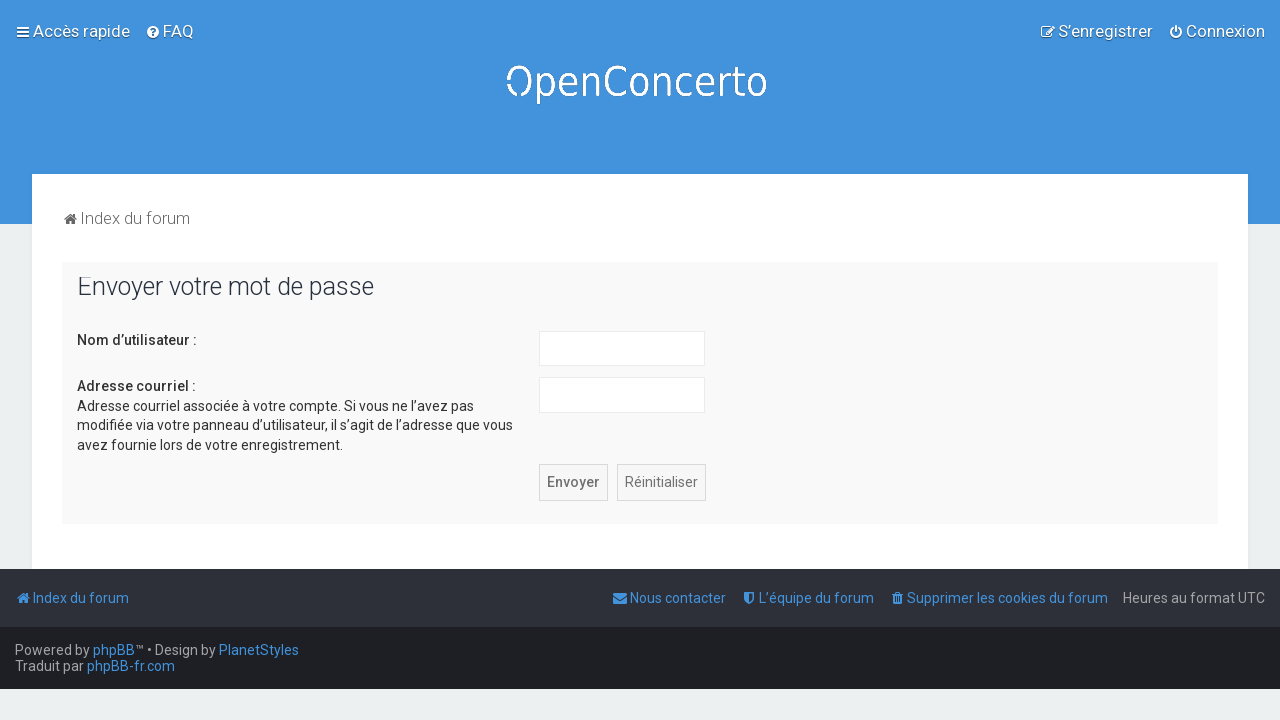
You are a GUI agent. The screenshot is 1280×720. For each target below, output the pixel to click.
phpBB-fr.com (131, 666)
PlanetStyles (259, 650)
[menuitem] (169, 31)
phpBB (114, 650)
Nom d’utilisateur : (137, 340)
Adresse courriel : (136, 386)
